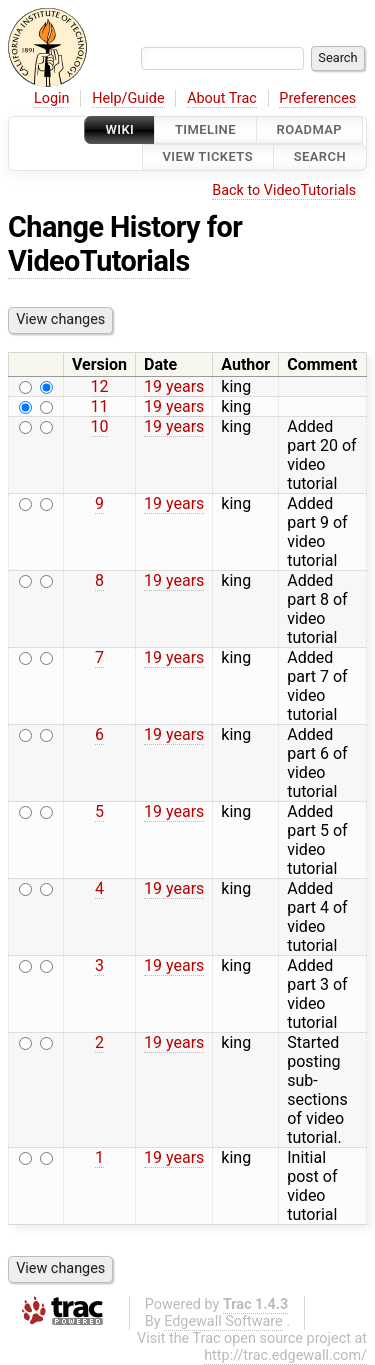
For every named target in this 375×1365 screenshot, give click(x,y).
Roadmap (310, 129)
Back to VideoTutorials (284, 190)
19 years (174, 386)
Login (52, 98)
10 (100, 426)
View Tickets (208, 157)
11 (100, 406)
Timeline (205, 129)
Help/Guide (128, 98)
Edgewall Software (223, 1321)
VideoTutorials (99, 261)
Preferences (317, 98)
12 (100, 386)
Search (320, 157)
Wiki (119, 129)
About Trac (222, 98)
